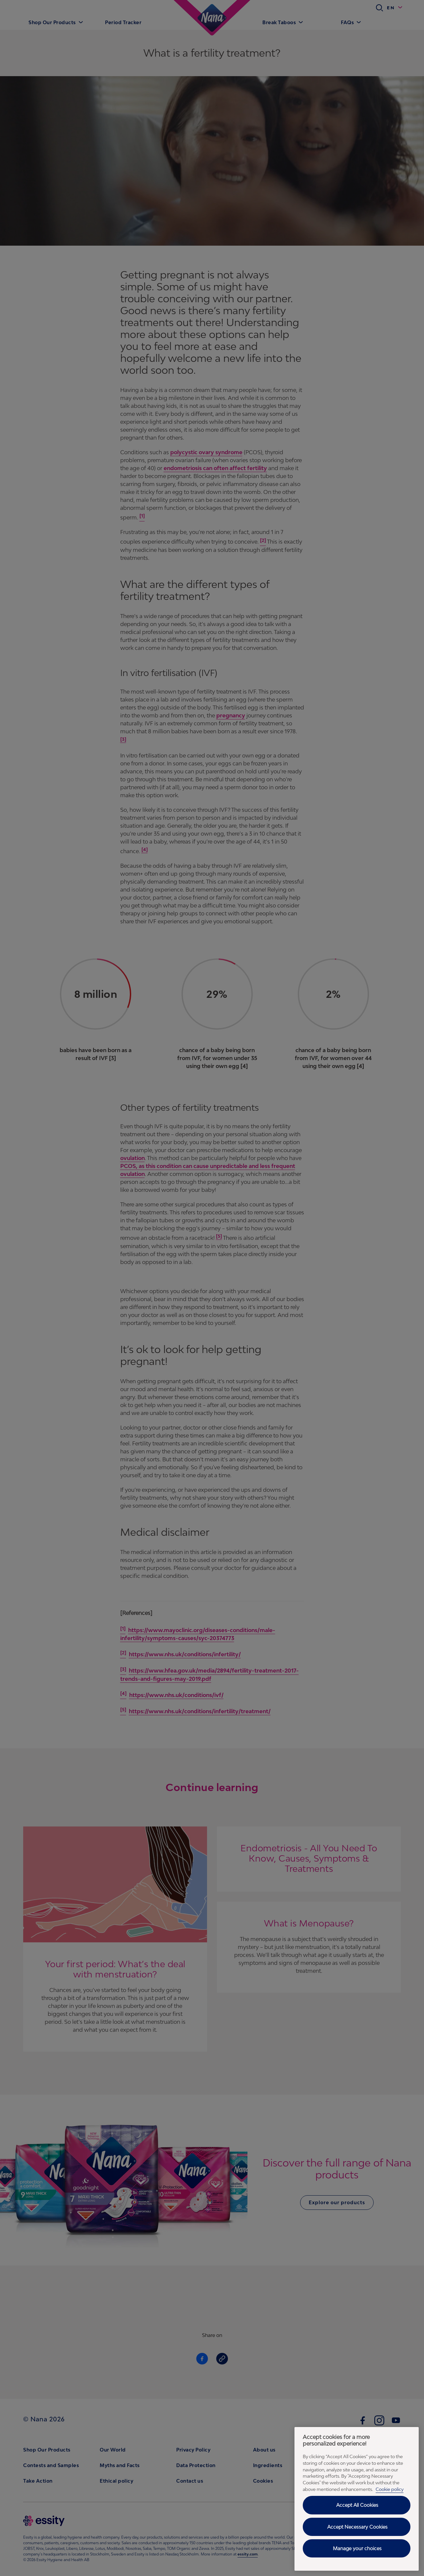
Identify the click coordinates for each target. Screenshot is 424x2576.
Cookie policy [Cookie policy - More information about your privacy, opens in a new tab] (389, 2489)
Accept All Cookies (357, 2505)
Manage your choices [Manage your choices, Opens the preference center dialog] (357, 2548)
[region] (356, 2499)
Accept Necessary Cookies (357, 2527)
